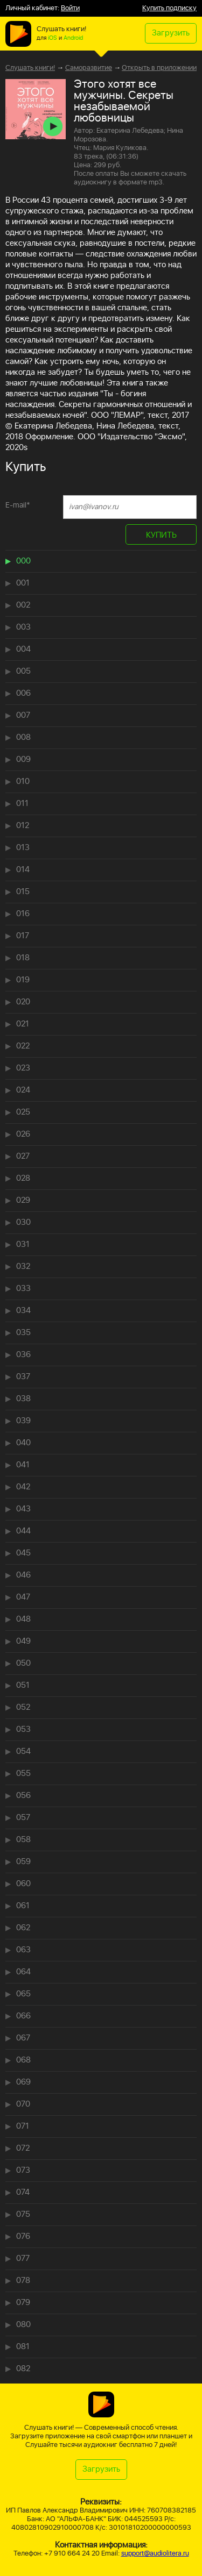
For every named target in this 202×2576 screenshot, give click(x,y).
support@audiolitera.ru (155, 2554)
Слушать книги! (30, 68)
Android (73, 38)
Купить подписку (169, 8)
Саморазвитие (88, 68)
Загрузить (171, 33)
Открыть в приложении (159, 68)
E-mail (17, 505)
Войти (70, 8)
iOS (52, 38)
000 (23, 561)
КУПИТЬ (161, 535)
